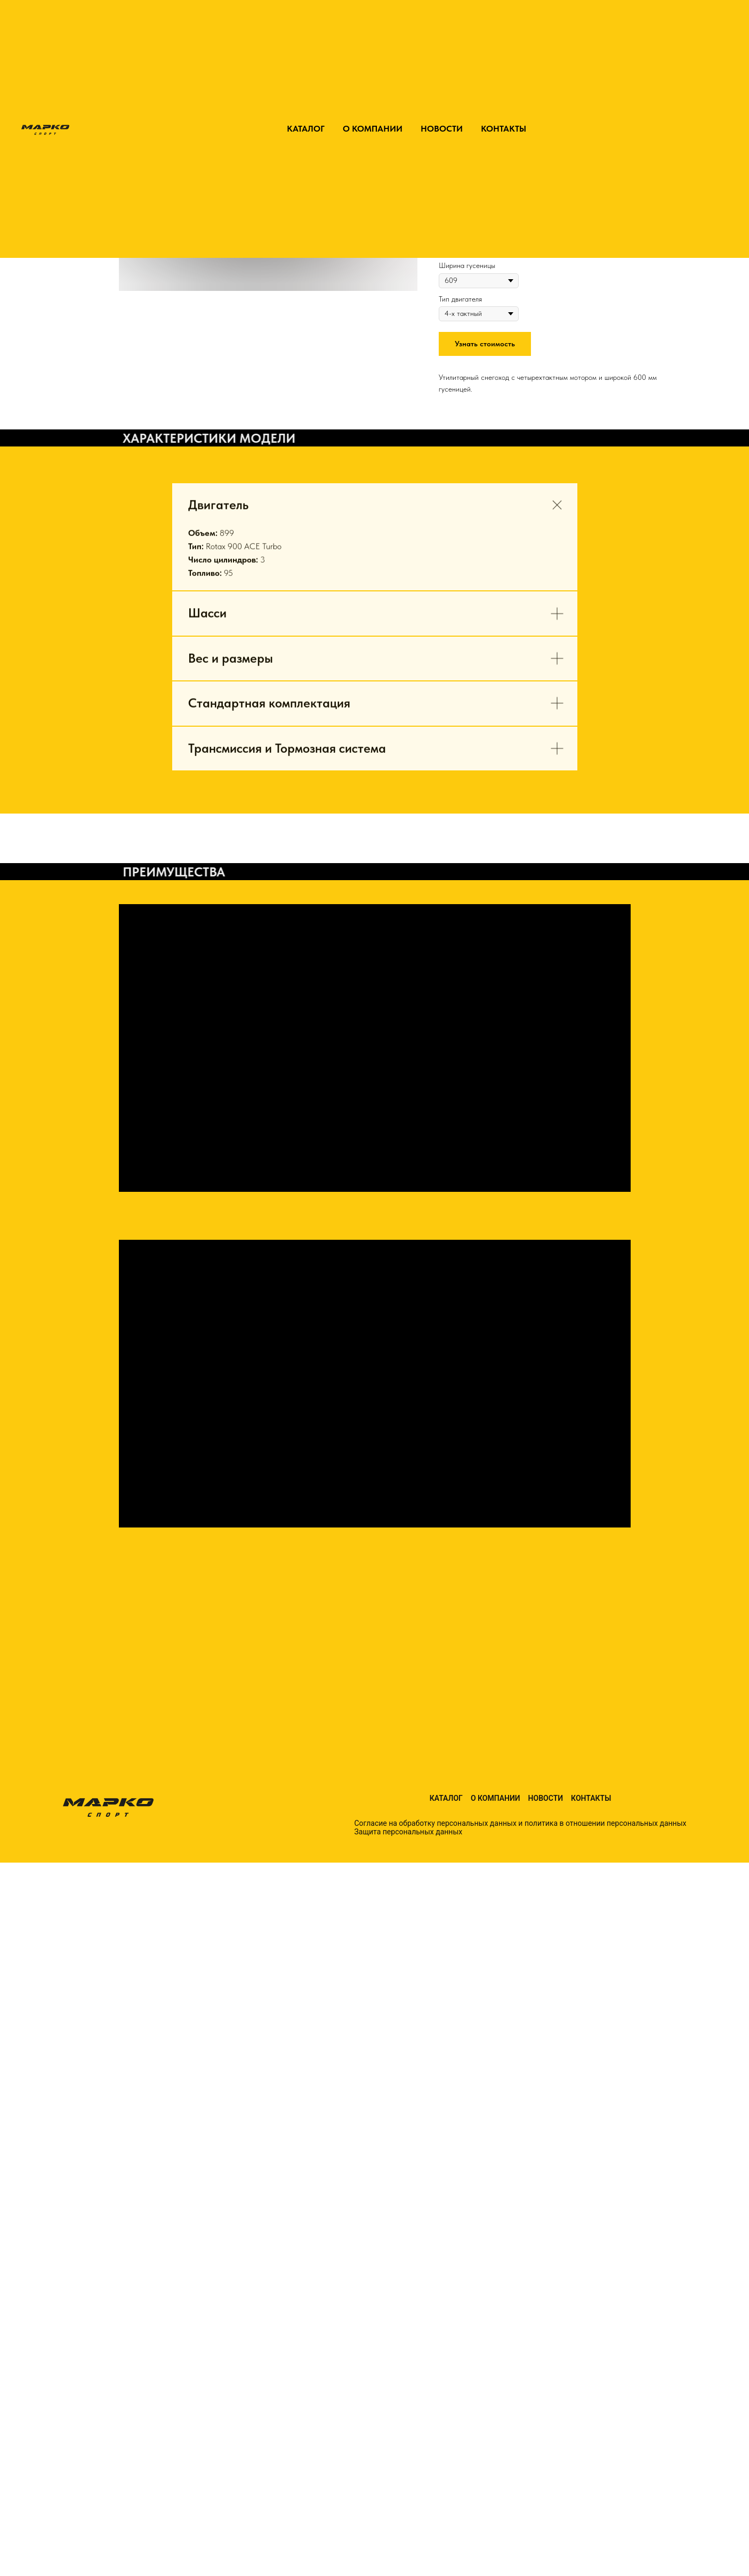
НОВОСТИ (442, 129)
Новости (545, 1798)
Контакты (591, 1798)
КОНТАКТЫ (503, 129)
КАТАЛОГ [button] (306, 129)
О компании (495, 1798)
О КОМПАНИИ (372, 129)
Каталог (446, 1798)
